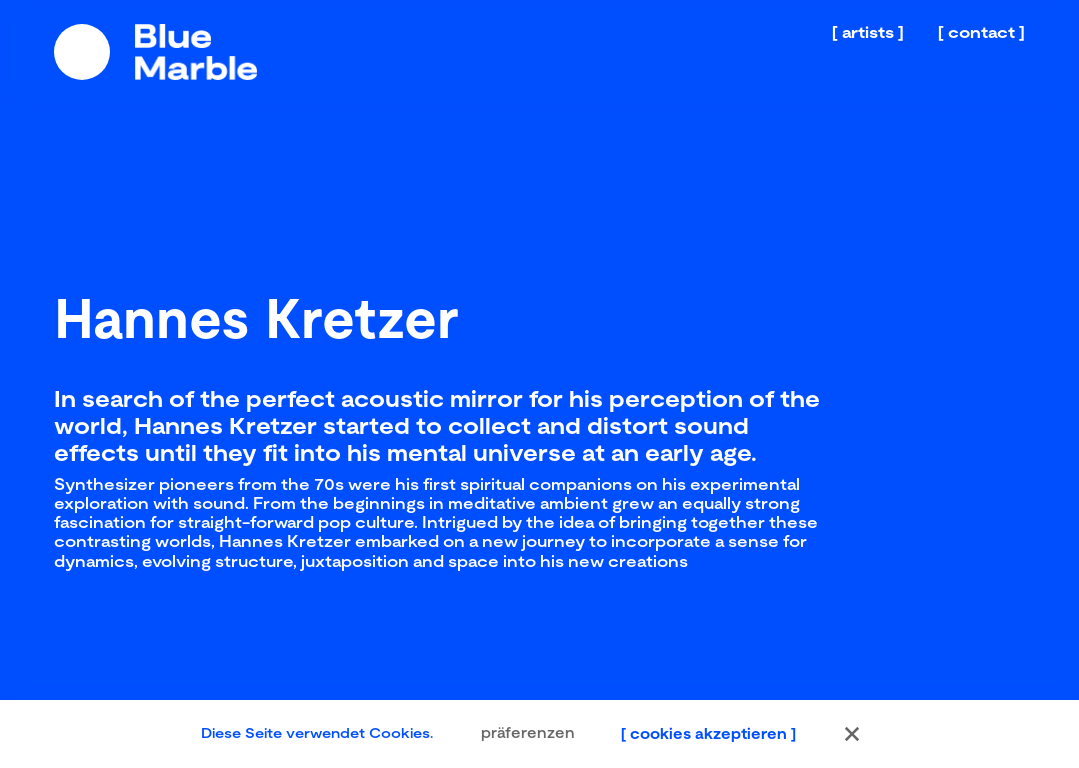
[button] (852, 734)
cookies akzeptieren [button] (708, 733)
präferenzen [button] (528, 733)
